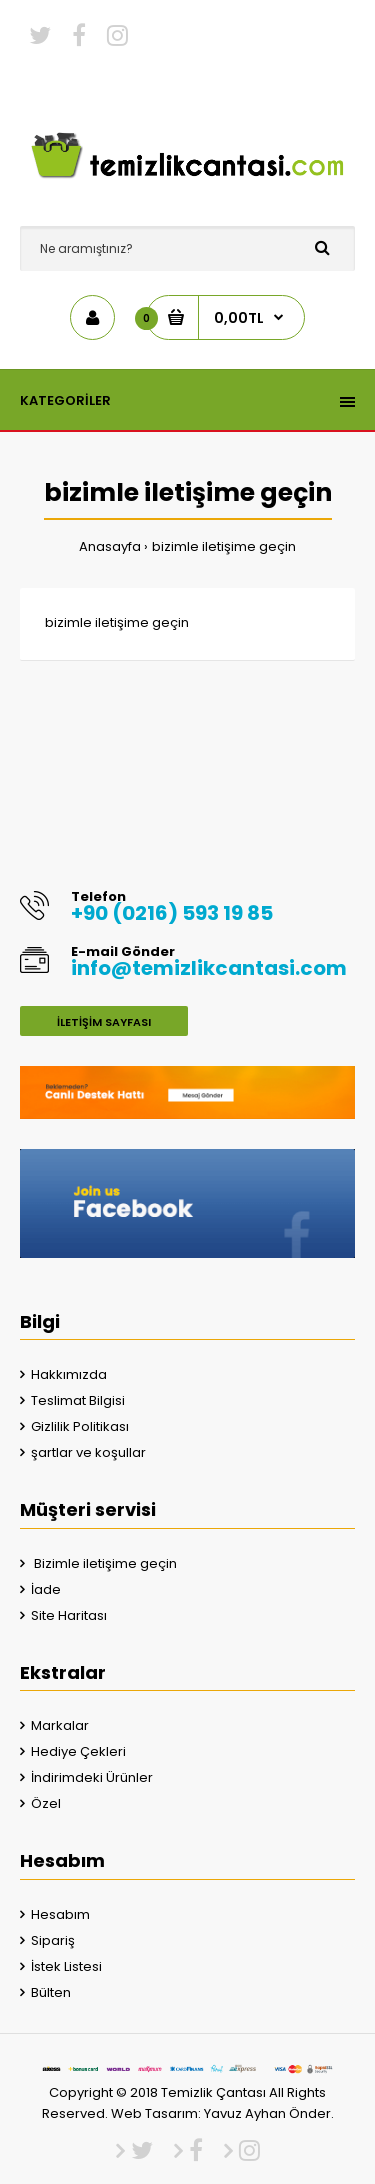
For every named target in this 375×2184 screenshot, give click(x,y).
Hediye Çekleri (78, 1751)
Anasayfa (110, 546)
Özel (46, 1803)
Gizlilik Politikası (80, 1426)
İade (46, 1589)
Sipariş (53, 1940)
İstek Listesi (66, 1966)
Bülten (51, 1992)
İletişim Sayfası (104, 1022)
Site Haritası (69, 1615)
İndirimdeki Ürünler (92, 1777)
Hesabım (60, 1914)
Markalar (60, 1725)
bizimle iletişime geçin (224, 546)
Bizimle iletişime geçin (104, 1563)
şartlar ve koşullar (88, 1452)
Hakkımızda (69, 1374)
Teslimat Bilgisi (78, 1400)
